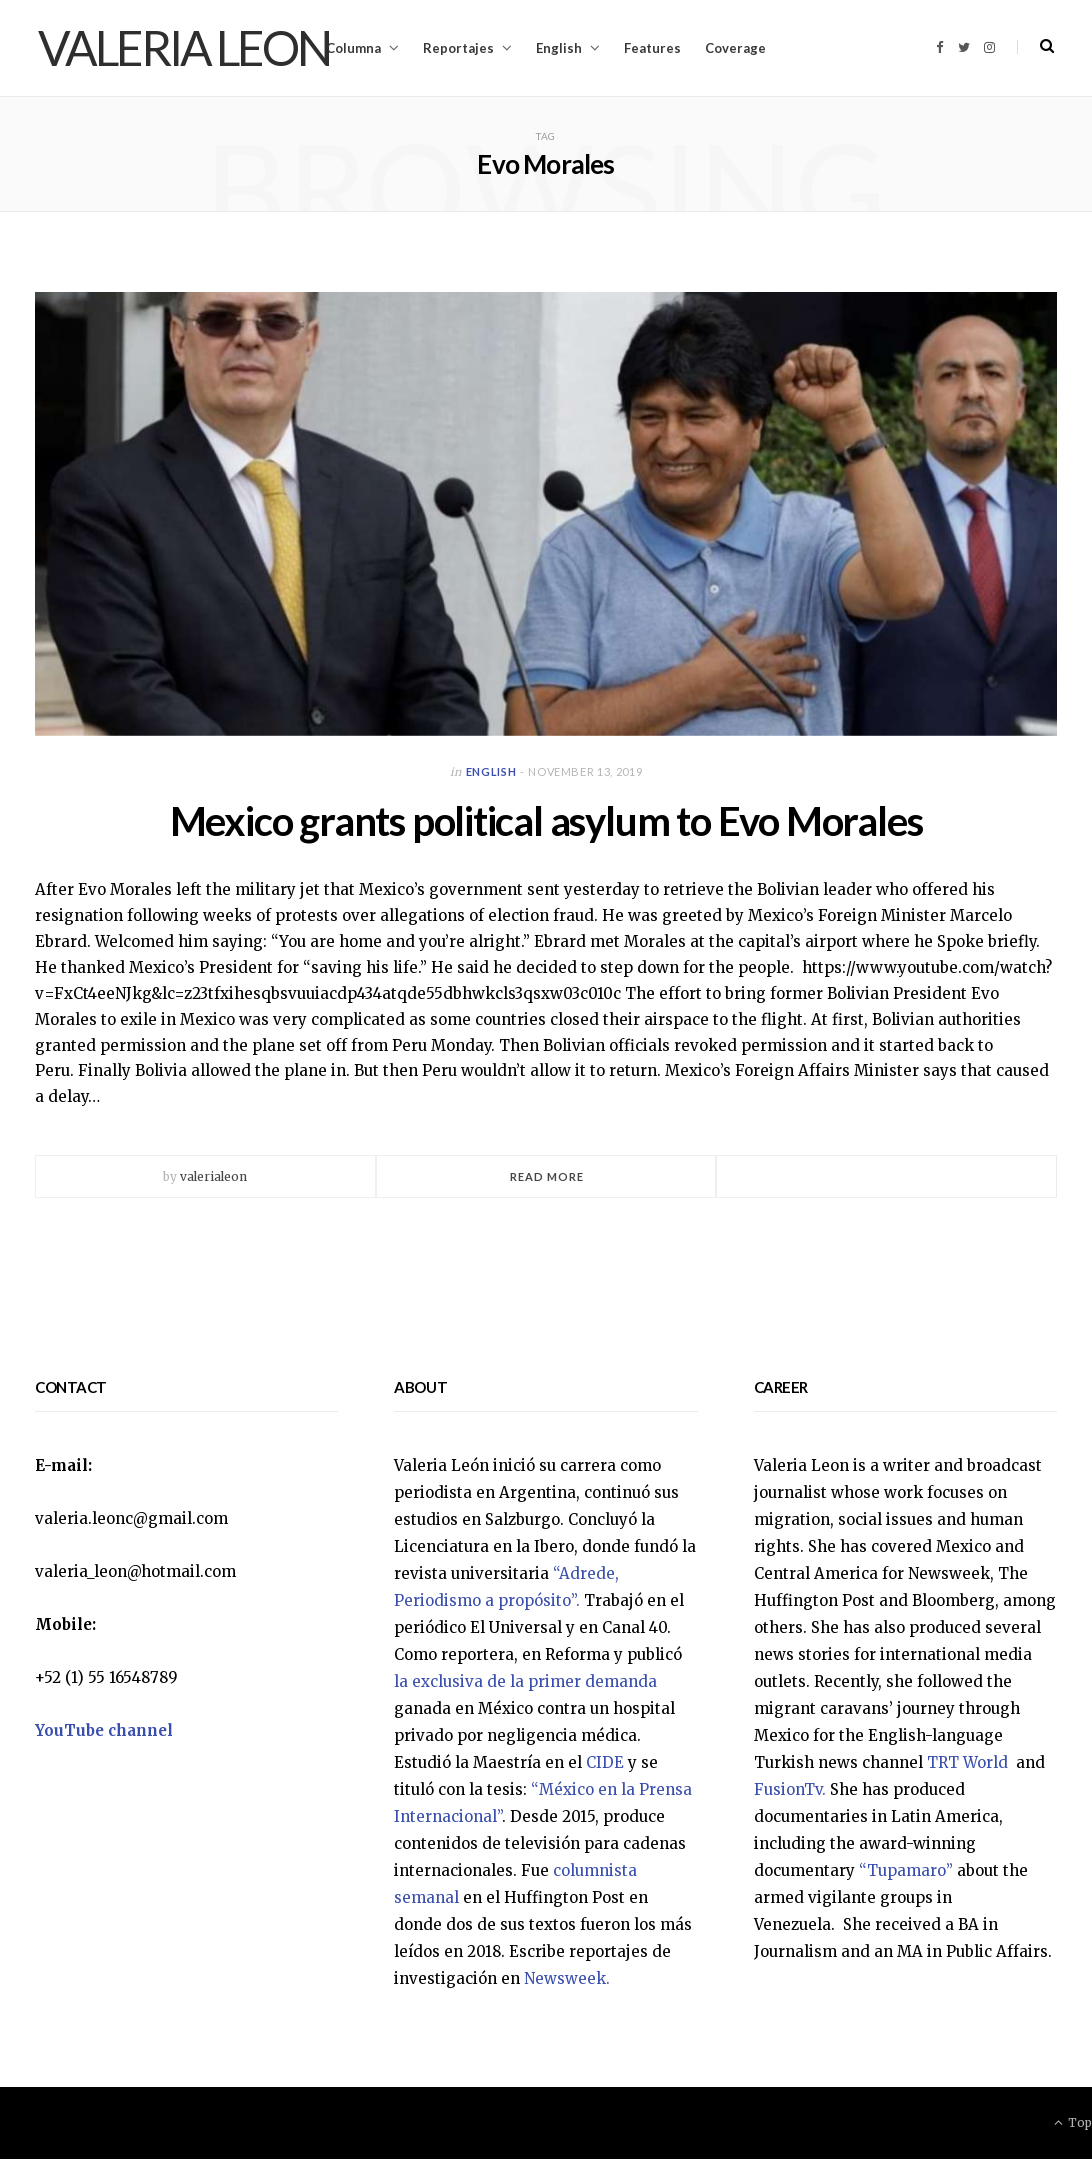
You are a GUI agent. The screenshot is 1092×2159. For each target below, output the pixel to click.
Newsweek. (567, 1978)
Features (652, 48)
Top (1073, 2122)
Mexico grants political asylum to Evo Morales (546, 821)
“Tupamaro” (906, 1870)
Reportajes (458, 48)
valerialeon (213, 1176)
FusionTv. (790, 1789)
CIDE (605, 1762)
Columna (353, 48)
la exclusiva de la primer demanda (525, 1681)
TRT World (969, 1762)
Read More (547, 1176)
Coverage (735, 48)
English (559, 48)
